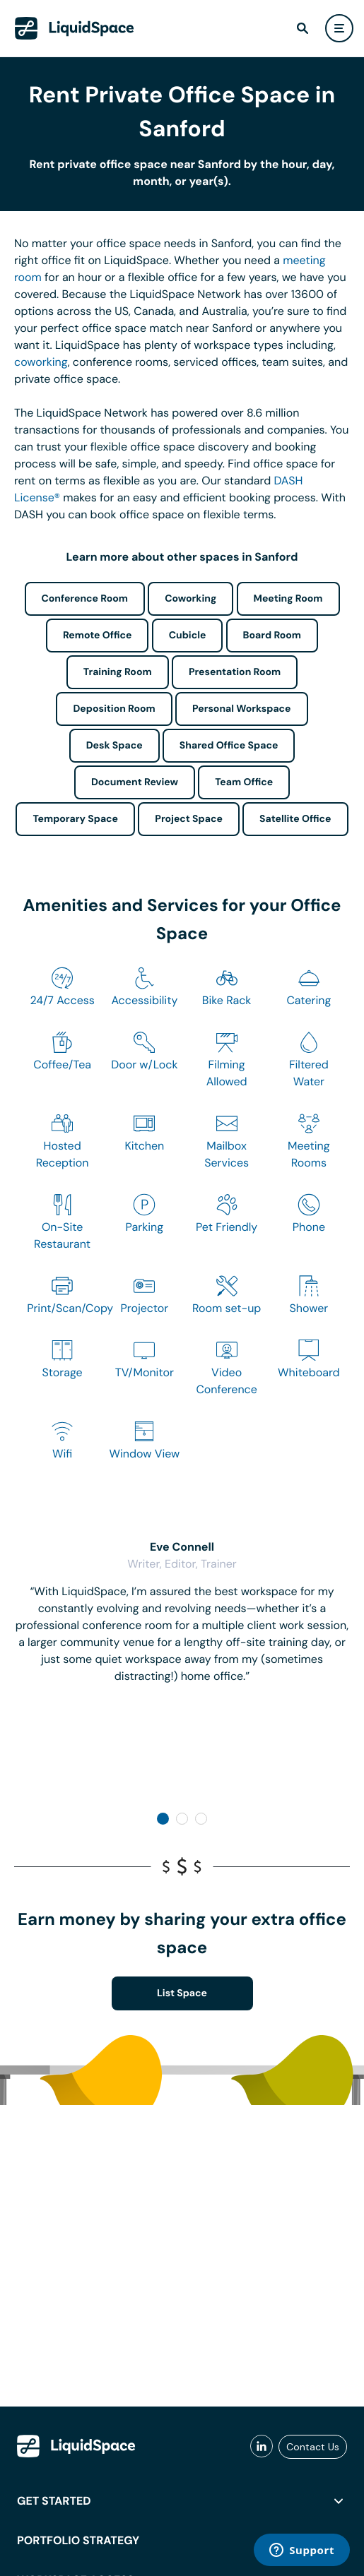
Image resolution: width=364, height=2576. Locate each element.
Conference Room (85, 598)
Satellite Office (295, 819)
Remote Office (97, 635)
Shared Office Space (229, 745)
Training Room (117, 672)
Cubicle (187, 635)
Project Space (189, 819)
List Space (182, 1993)
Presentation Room (235, 672)
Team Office (244, 782)
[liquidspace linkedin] (261, 2447)
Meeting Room (288, 598)
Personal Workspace (241, 709)
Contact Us (312, 2446)
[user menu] (339, 28)
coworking (41, 361)
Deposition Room (114, 709)
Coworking (190, 598)
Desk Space (114, 745)
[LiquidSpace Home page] (74, 28)
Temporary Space (75, 819)
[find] (302, 28)
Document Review (134, 782)
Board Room (272, 635)
